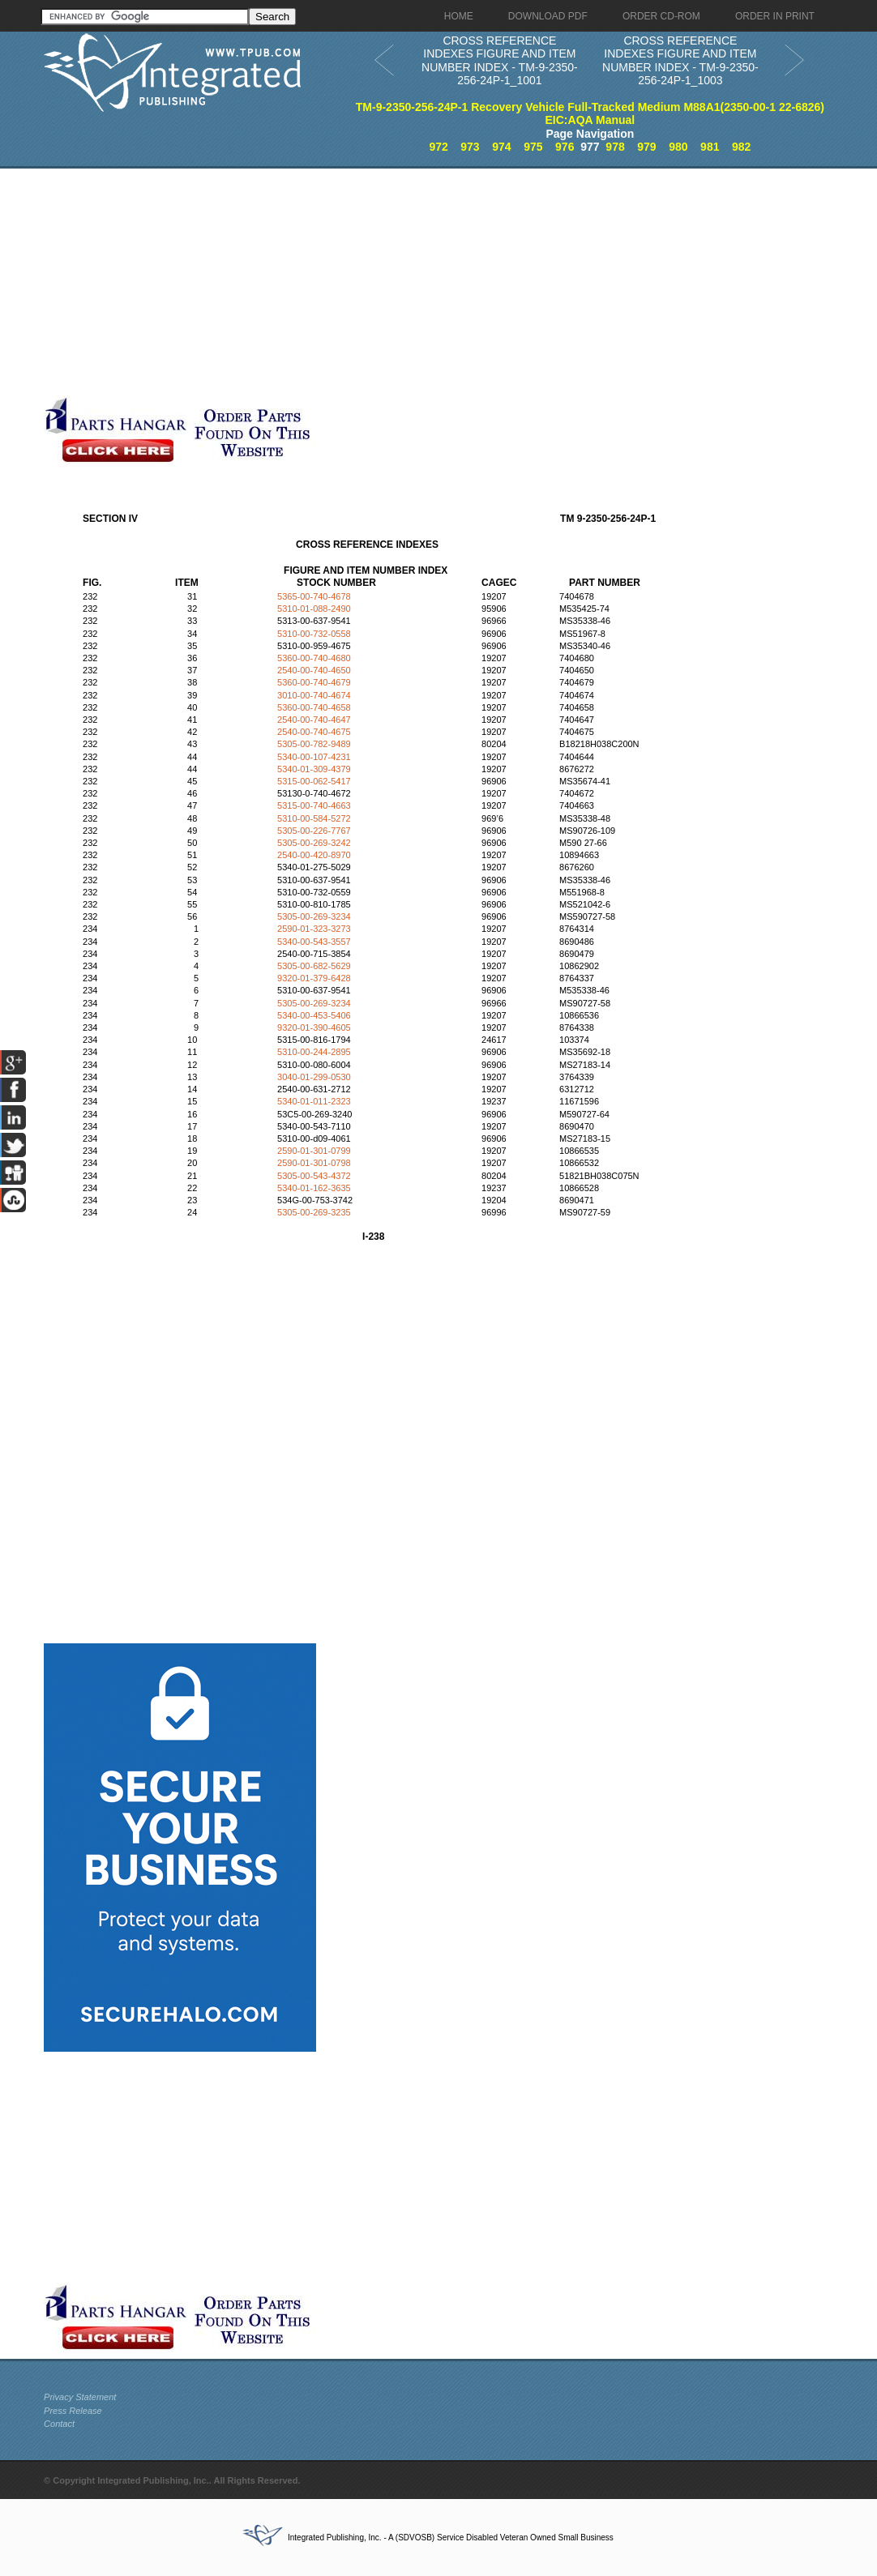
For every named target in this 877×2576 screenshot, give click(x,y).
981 (709, 146)
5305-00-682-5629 (314, 966)
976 (564, 146)
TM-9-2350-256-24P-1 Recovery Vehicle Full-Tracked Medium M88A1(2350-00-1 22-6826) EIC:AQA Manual (590, 113)
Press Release (73, 2411)
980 (678, 146)
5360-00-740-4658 (314, 707)
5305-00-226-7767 (314, 830)
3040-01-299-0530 (314, 1077)
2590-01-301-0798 (314, 1163)
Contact (59, 2424)
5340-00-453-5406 (314, 1015)
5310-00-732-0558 (314, 634)
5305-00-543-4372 (314, 1176)
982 (741, 146)
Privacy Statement (80, 2397)
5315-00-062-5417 (314, 781)
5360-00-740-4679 (314, 682)
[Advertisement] (388, 282)
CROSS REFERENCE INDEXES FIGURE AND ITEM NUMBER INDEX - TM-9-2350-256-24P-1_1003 (680, 61)
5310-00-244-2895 (314, 1052)
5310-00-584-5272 (314, 818)
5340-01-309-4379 (314, 769)
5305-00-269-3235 (314, 1212)
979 (646, 146)
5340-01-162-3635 (314, 1188)
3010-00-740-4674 (314, 695)
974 (501, 146)
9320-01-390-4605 (314, 1027)
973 (469, 146)
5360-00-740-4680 (314, 658)
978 (614, 146)
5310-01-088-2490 (314, 608)
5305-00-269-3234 (314, 916)
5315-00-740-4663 (314, 805)
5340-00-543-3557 (314, 941)
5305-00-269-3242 (314, 843)
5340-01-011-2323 (314, 1101)
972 (438, 146)
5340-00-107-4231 (314, 757)
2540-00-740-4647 (314, 719)
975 (533, 146)
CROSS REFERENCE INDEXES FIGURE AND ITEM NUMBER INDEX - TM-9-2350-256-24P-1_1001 (499, 61)
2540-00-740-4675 (314, 732)
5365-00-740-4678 (314, 596)
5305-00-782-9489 (314, 744)
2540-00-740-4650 (314, 670)
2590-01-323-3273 (314, 928)
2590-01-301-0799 (314, 1151)
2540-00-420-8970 (314, 855)
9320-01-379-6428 (314, 978)
